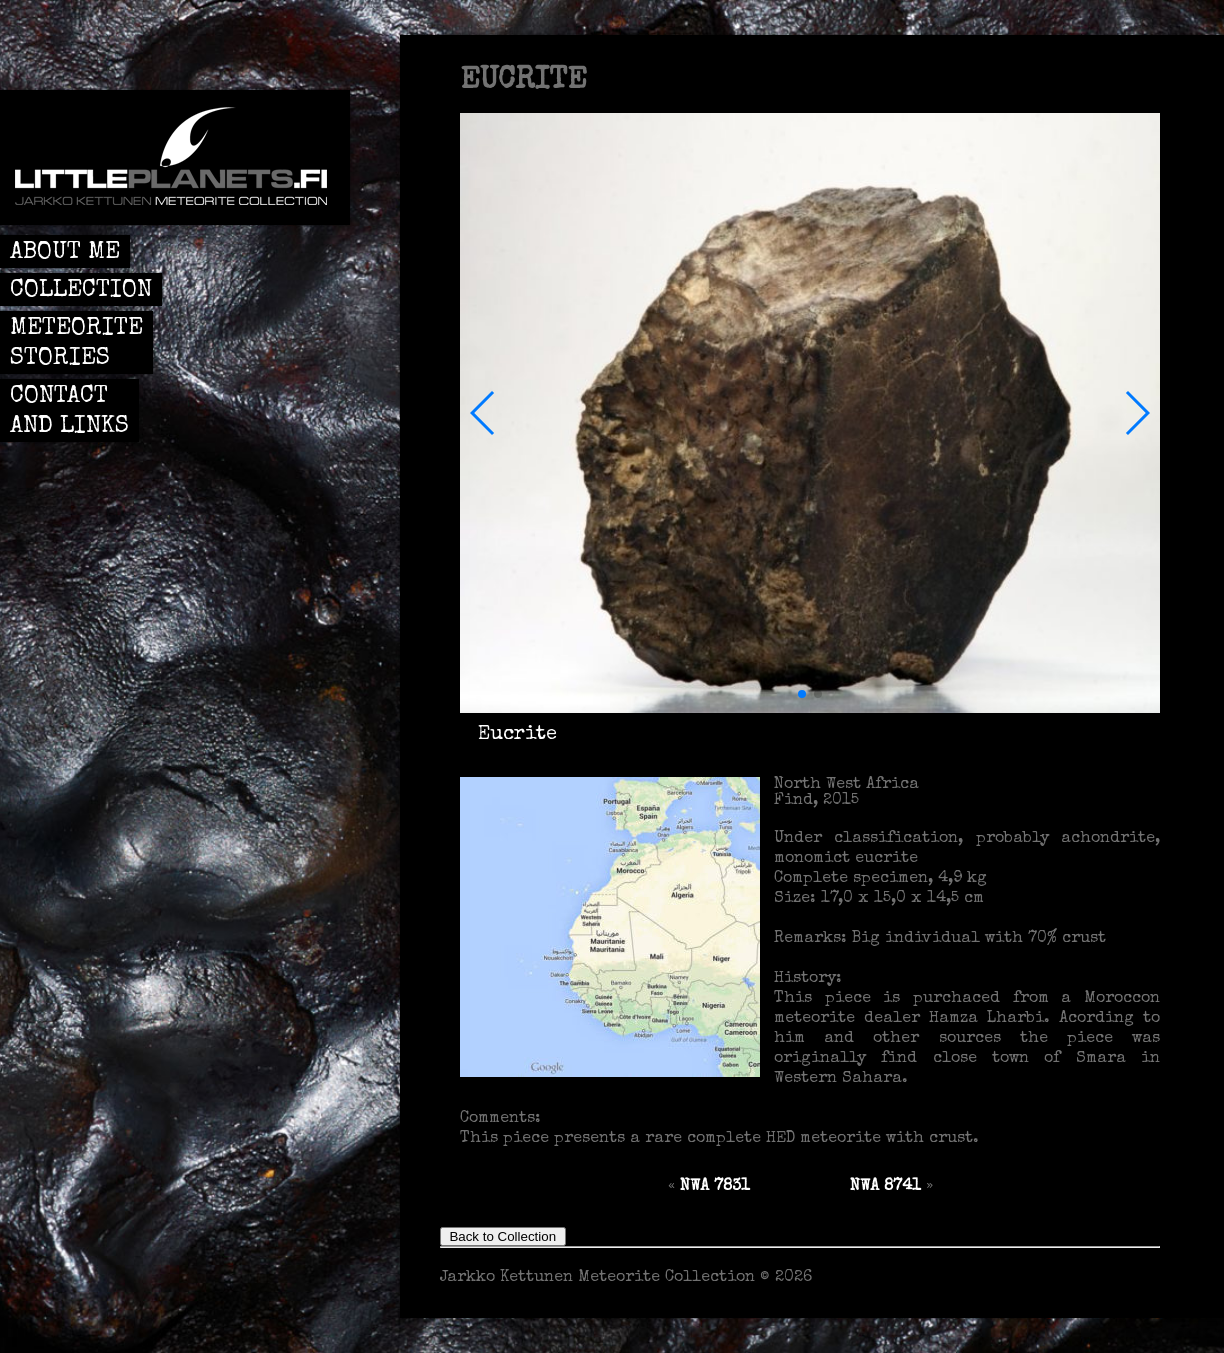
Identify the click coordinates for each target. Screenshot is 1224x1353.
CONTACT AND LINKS (69, 412)
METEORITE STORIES (76, 344)
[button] (483, 413)
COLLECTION (81, 291)
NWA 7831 (715, 1187)
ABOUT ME (65, 253)
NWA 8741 (885, 1187)
